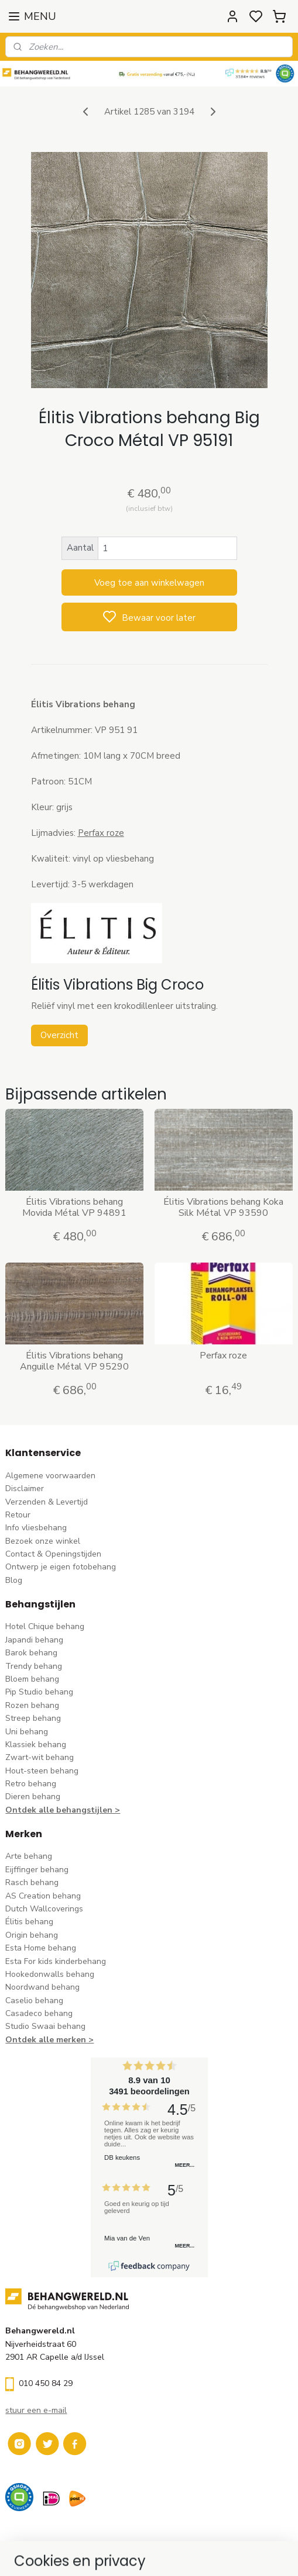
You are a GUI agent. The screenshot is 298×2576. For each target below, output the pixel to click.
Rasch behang (32, 1882)
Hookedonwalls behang (49, 1974)
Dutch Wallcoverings (44, 1908)
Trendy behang (33, 1666)
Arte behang (28, 1856)
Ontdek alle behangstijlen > (62, 1810)
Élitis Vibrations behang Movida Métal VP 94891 (74, 1208)
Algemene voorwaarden (50, 1475)
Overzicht (59, 1035)
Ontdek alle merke (43, 2039)
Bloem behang (32, 1679)
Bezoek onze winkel (42, 1541)
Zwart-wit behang (39, 1757)
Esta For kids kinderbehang (55, 1961)
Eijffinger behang (36, 1869)
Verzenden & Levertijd (46, 1501)
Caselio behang (34, 2000)
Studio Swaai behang (45, 2026)
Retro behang (30, 1783)
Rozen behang (32, 1705)
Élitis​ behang (29, 1921)
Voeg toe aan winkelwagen (149, 582)
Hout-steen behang (41, 1770)
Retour (17, 1514)
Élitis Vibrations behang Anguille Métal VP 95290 (74, 1361)
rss (222, 2554)
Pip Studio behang (39, 1691)
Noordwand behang (42, 1987)
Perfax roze (223, 1355)
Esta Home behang (40, 1947)
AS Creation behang (43, 1895)
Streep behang (33, 1718)
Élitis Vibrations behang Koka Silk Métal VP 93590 (223, 1208)
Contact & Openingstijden (53, 1554)
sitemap (201, 2554)
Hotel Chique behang (44, 1626)
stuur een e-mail (36, 2410)
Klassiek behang (35, 1744)
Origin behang (31, 1935)
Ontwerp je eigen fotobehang (60, 1566)
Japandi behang (34, 1639)
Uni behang (26, 1731)
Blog (13, 1580)
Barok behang (31, 1652)
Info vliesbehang (36, 1527)
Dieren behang (32, 1796)
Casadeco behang (39, 2013)
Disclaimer (24, 1488)
